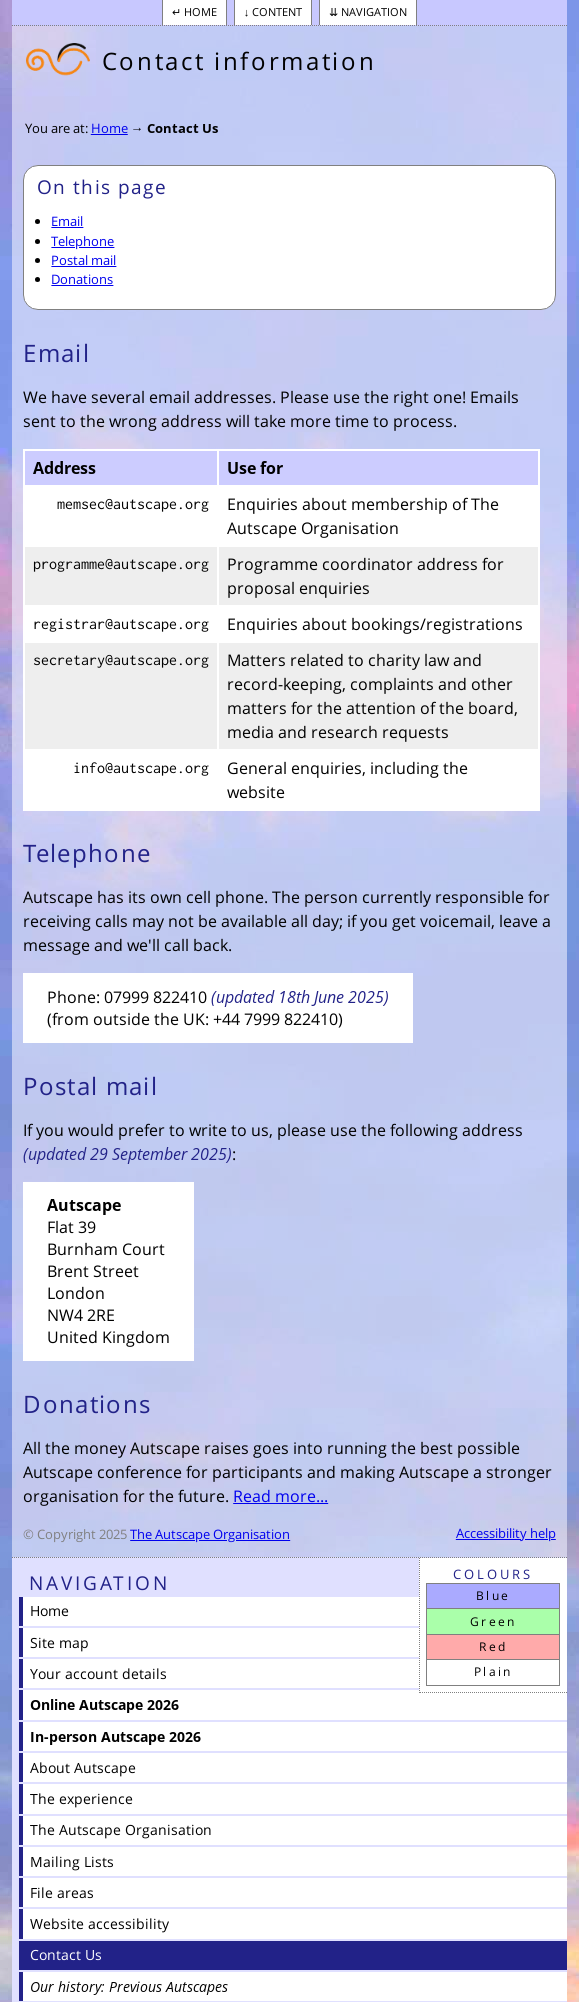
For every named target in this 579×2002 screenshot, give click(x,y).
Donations (82, 279)
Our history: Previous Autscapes (129, 1986)
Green (493, 1621)
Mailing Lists (72, 1861)
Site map (59, 1642)
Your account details (98, 1673)
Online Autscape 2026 (104, 1704)
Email (67, 221)
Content (277, 11)
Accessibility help (506, 1533)
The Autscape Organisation (210, 1534)
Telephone (82, 241)
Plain (493, 1671)
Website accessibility (99, 1923)
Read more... (280, 1496)
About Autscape (83, 1767)
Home (200, 11)
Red (493, 1646)
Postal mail (83, 260)
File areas (62, 1892)
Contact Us (182, 128)
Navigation (374, 11)
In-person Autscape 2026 (115, 1736)
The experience (81, 1798)
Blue (493, 1595)
